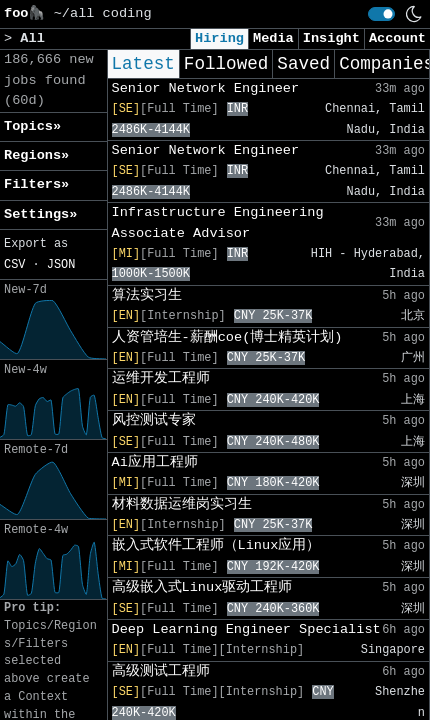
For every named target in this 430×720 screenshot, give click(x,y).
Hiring (219, 38)
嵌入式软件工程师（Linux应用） (216, 545)
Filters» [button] (36, 184)
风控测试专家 (154, 420)
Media (273, 38)
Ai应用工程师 (155, 462)
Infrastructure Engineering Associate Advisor (218, 222)
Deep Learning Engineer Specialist (246, 629)
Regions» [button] (36, 155)
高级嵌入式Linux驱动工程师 (202, 587)
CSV (14, 265)
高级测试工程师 (161, 671)
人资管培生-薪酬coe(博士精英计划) (227, 337)
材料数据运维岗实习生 (182, 504)
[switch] (381, 14)
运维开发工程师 (161, 378)
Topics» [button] (32, 126)
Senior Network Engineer (206, 88)
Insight (331, 38)
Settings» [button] (40, 214)
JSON (61, 265)
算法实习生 (147, 295)
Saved (303, 64)
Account (397, 38)
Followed (226, 64)
